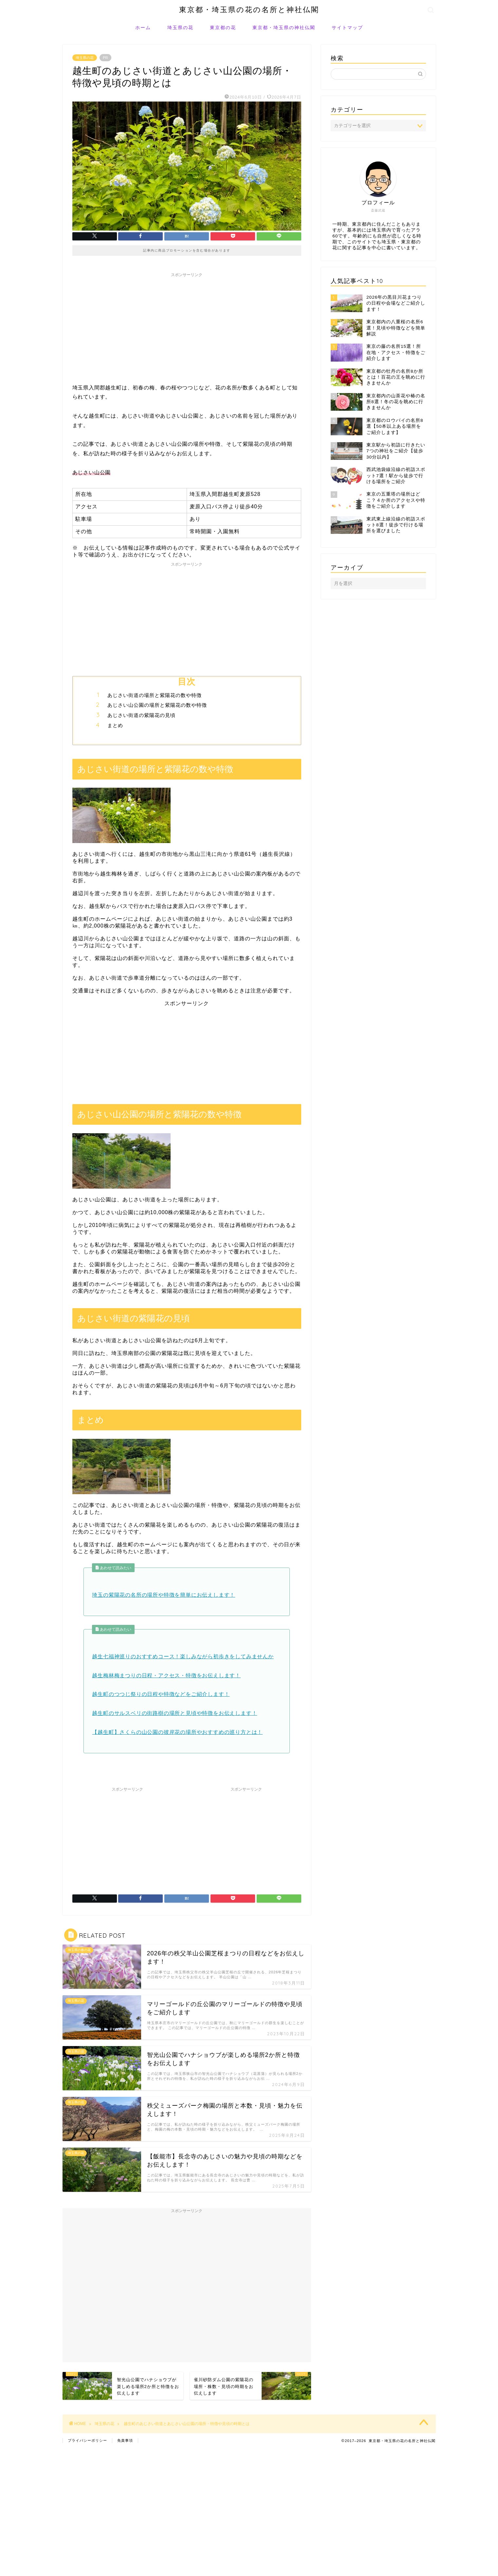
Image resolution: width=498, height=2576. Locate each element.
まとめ (115, 725)
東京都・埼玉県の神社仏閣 (283, 27)
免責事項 (125, 2440)
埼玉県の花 (180, 27)
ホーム (143, 27)
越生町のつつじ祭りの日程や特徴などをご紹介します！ (161, 1694)
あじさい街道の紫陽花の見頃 (141, 715)
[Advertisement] (187, 326)
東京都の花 (223, 27)
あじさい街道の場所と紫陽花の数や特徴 (154, 695)
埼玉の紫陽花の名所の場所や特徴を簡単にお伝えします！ (163, 1595)
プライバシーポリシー (87, 2440)
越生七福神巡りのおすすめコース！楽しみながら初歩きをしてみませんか (182, 1656)
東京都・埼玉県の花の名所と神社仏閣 (249, 9)
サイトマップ (347, 27)
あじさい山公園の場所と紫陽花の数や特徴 (157, 705)
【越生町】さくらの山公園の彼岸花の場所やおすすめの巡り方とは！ (177, 1732)
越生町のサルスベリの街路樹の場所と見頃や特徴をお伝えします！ (174, 1713)
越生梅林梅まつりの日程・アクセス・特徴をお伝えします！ (166, 1675)
